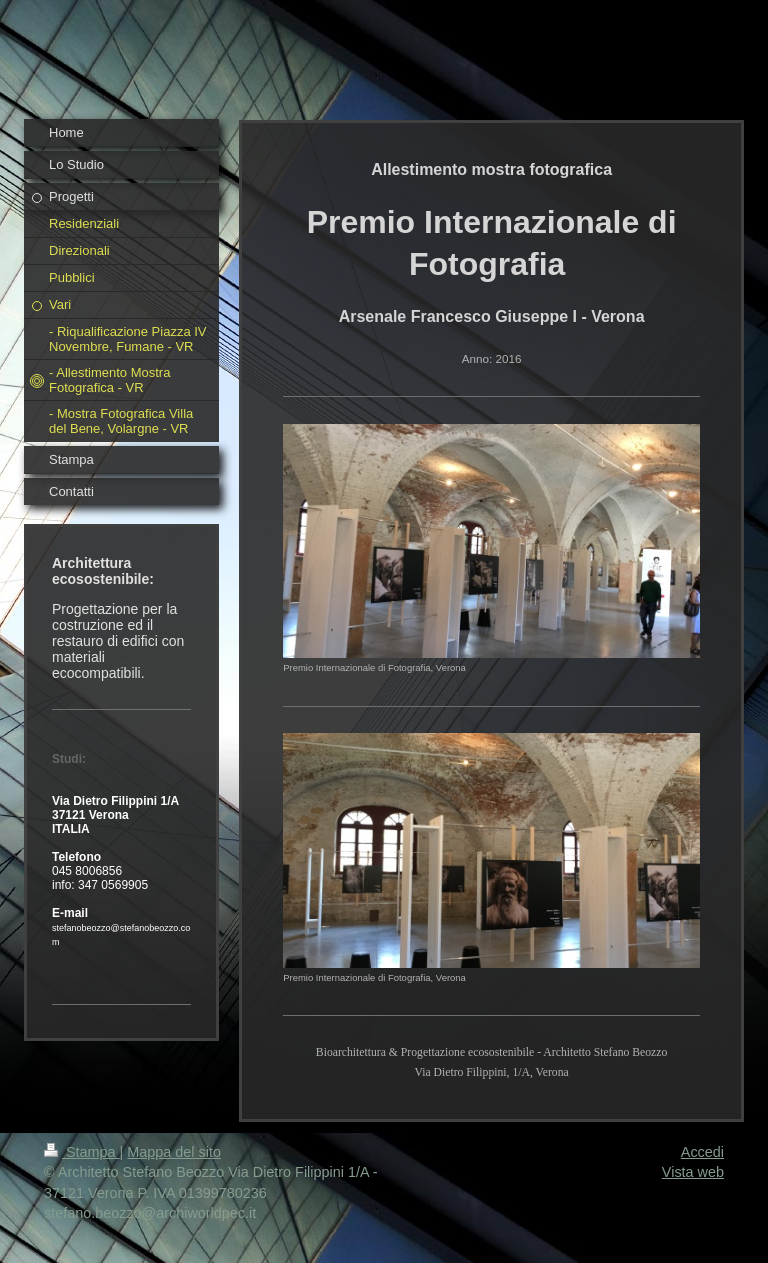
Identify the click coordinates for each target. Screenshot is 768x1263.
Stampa (82, 1152)
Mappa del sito (174, 1152)
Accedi (702, 1152)
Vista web (693, 1172)
